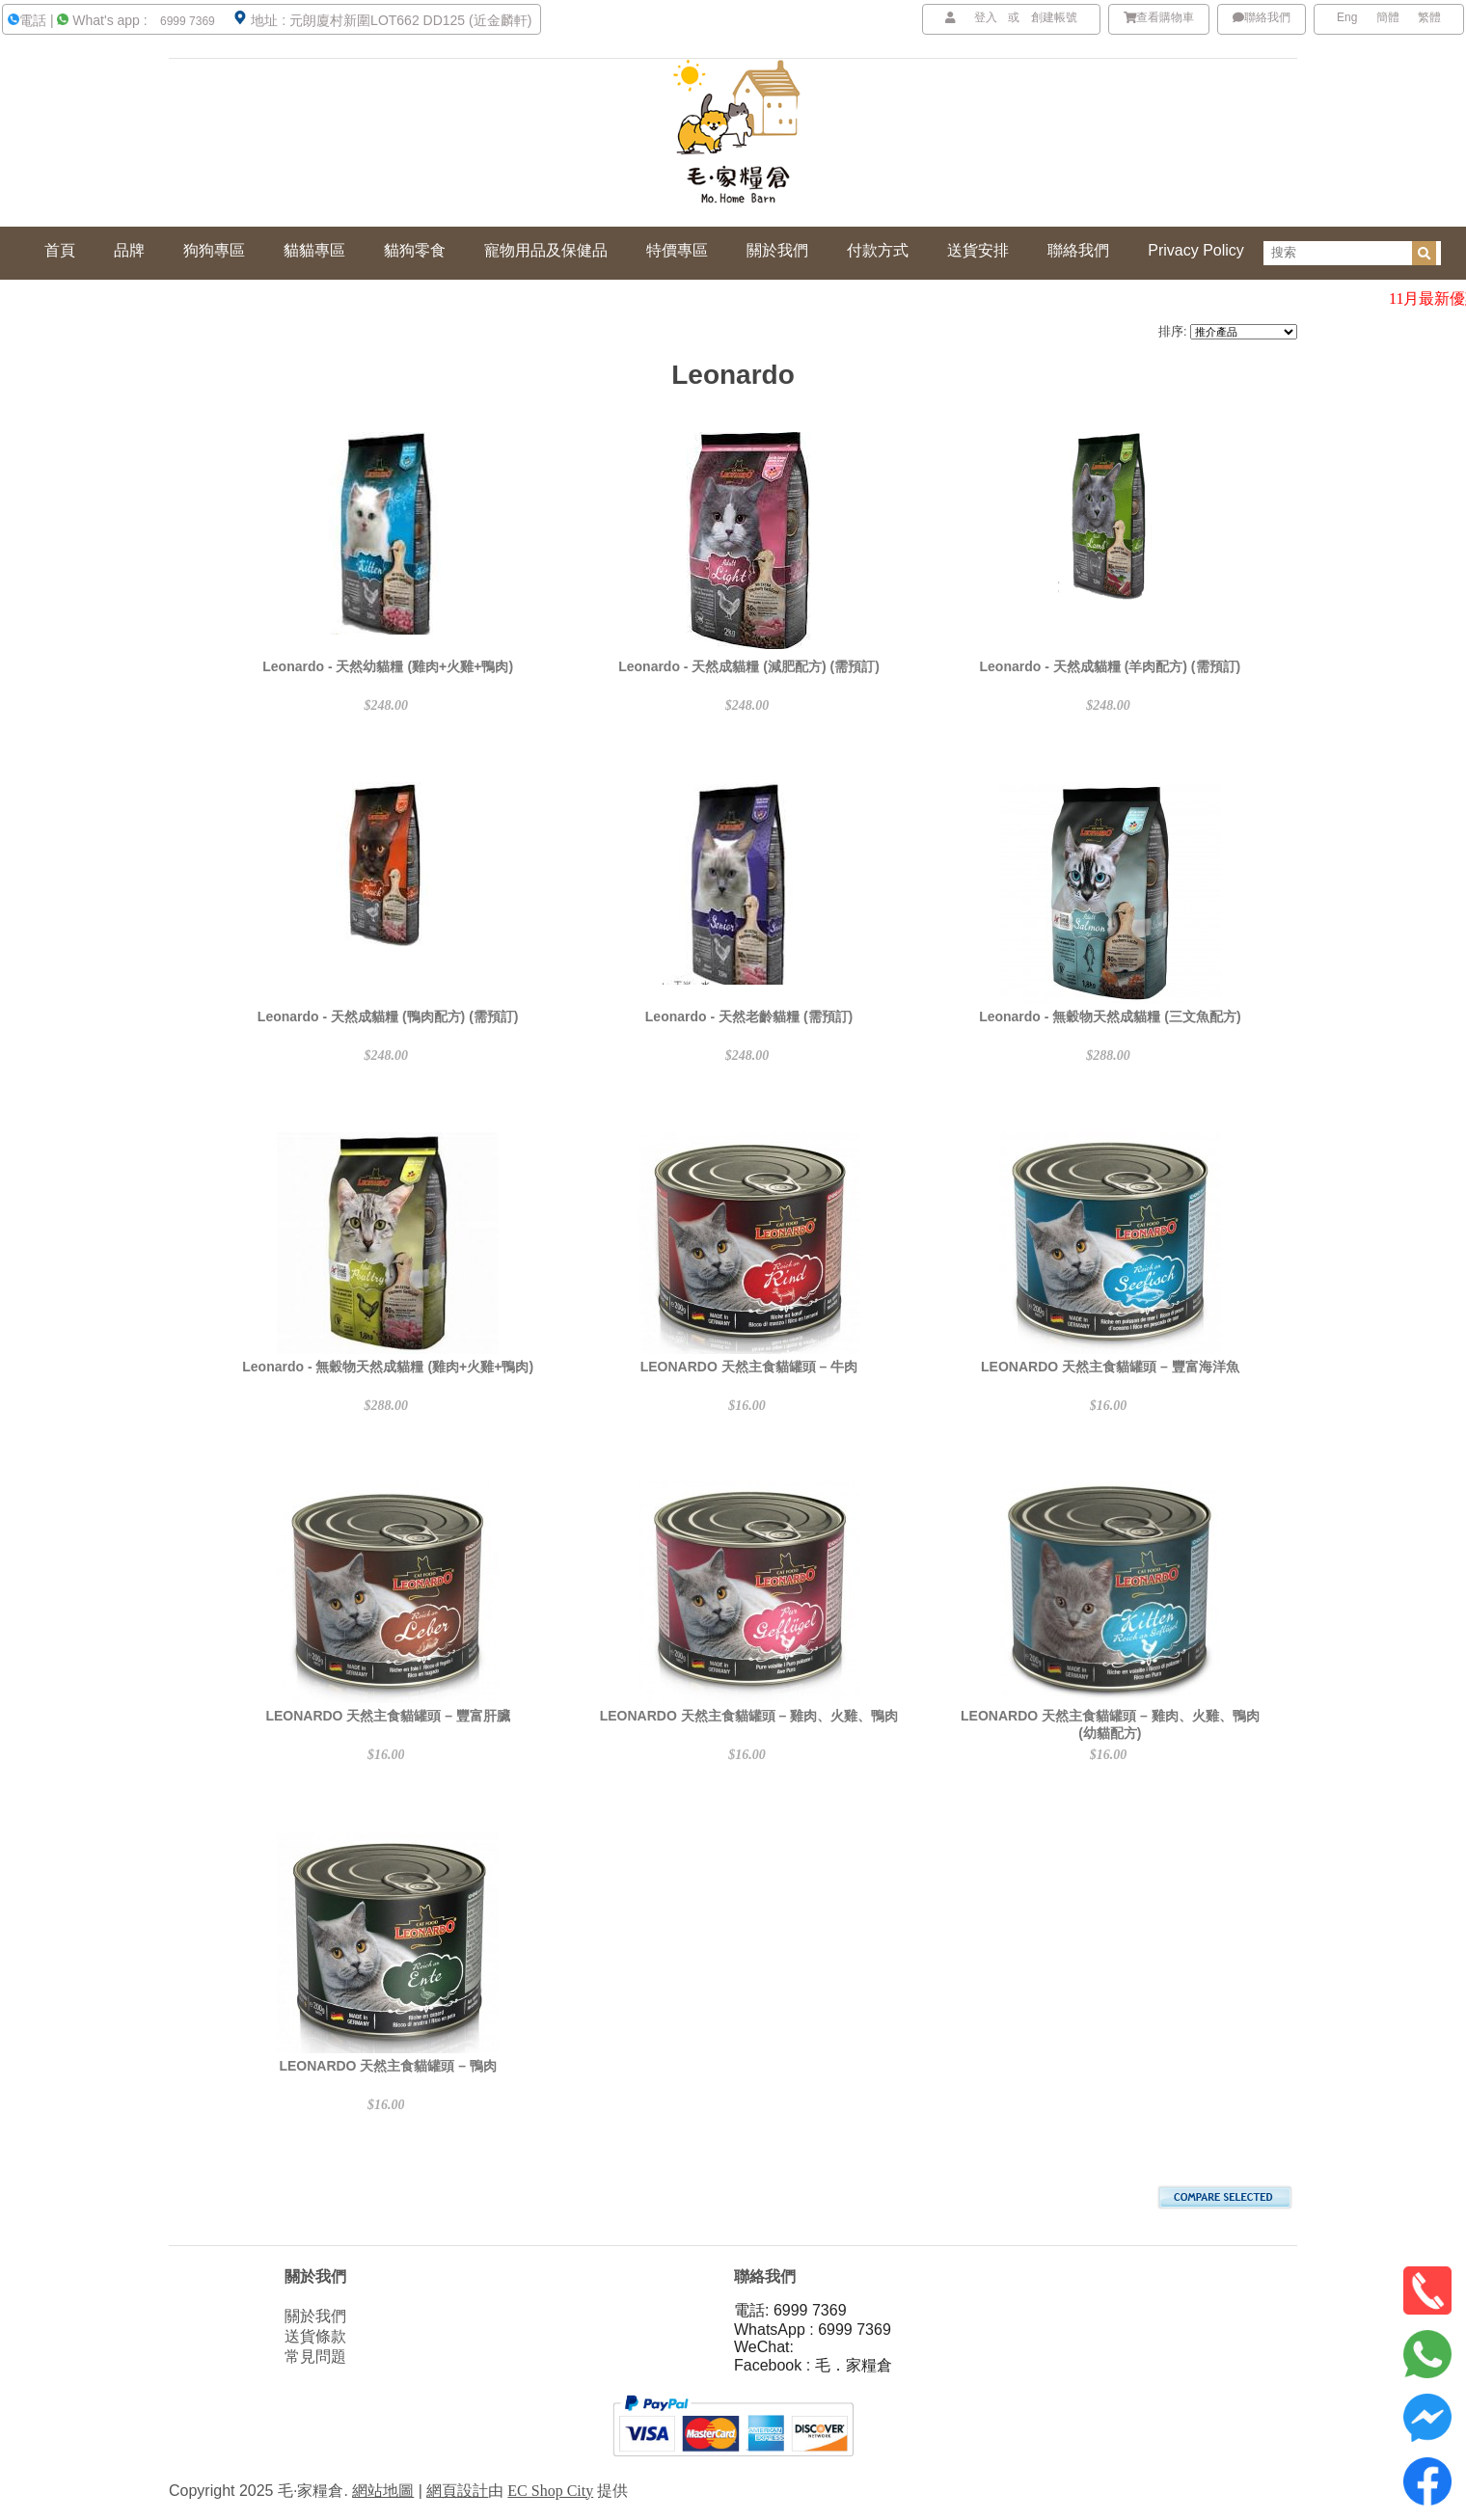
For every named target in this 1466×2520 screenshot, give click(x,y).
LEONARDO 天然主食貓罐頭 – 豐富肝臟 (387, 1715)
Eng (1347, 17)
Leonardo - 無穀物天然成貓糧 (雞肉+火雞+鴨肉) (387, 1366)
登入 (985, 17)
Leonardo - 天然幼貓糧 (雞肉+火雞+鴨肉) (387, 666)
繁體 (1429, 17)
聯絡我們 (1261, 17)
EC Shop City (550, 2490)
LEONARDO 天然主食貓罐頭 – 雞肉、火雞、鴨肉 (749, 1715)
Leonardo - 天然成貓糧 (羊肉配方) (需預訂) (1110, 666)
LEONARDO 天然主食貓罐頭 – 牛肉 (749, 1366)
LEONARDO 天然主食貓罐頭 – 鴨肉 (388, 2065)
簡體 (1387, 17)
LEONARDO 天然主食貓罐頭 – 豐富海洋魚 (1110, 1366)
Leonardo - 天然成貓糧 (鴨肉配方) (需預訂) (388, 1016)
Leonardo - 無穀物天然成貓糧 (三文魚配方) (1109, 1016)
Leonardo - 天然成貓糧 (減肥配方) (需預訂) (749, 666)
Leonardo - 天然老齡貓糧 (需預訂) (749, 1016)
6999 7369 (186, 21)
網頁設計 (457, 2490)
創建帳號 (1054, 17)
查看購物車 (1159, 17)
